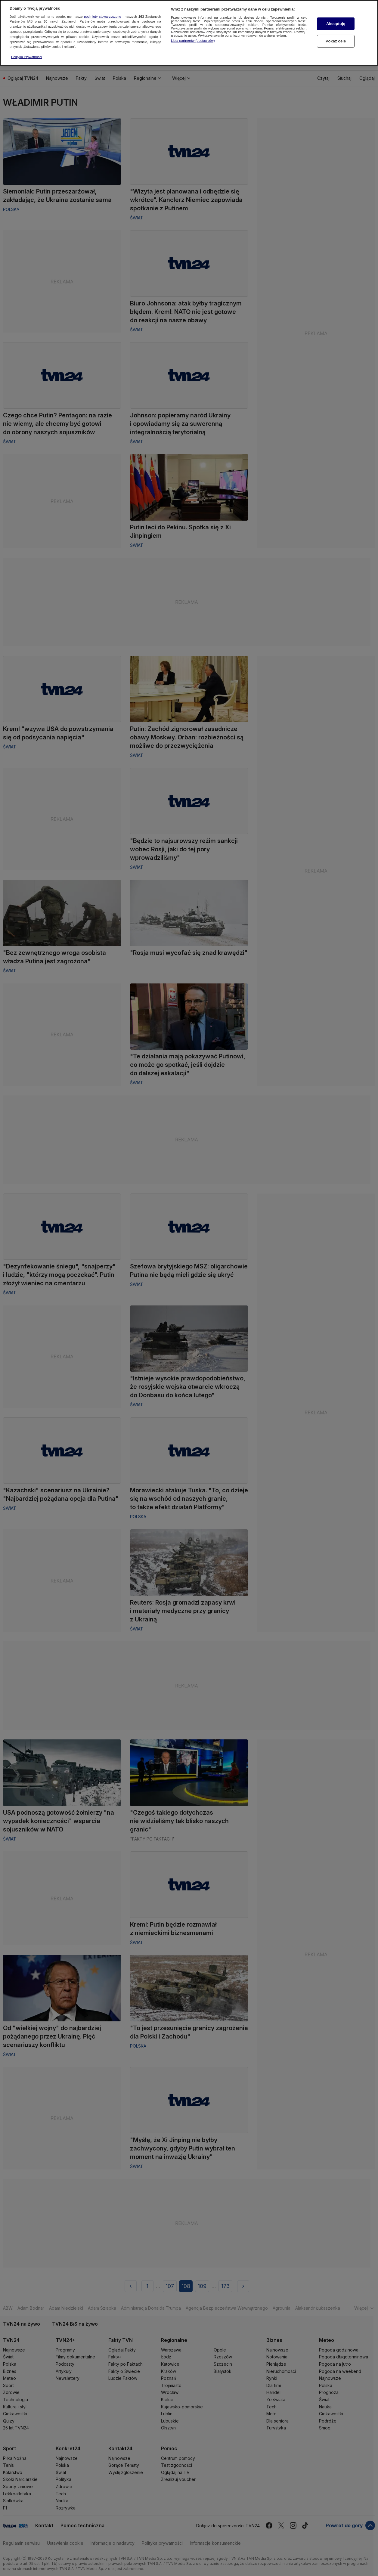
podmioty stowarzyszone (102, 7)
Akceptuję (335, 14)
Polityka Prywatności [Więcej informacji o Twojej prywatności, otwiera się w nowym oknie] (26, 47)
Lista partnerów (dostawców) (193, 31)
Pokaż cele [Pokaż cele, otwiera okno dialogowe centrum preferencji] (336, 31)
